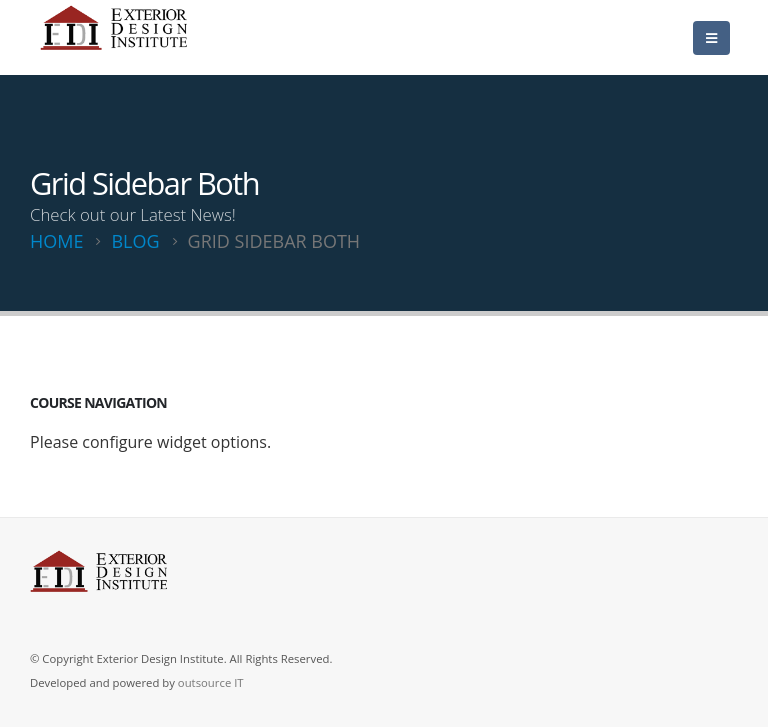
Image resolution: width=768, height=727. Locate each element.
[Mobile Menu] (711, 38)
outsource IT (211, 682)
